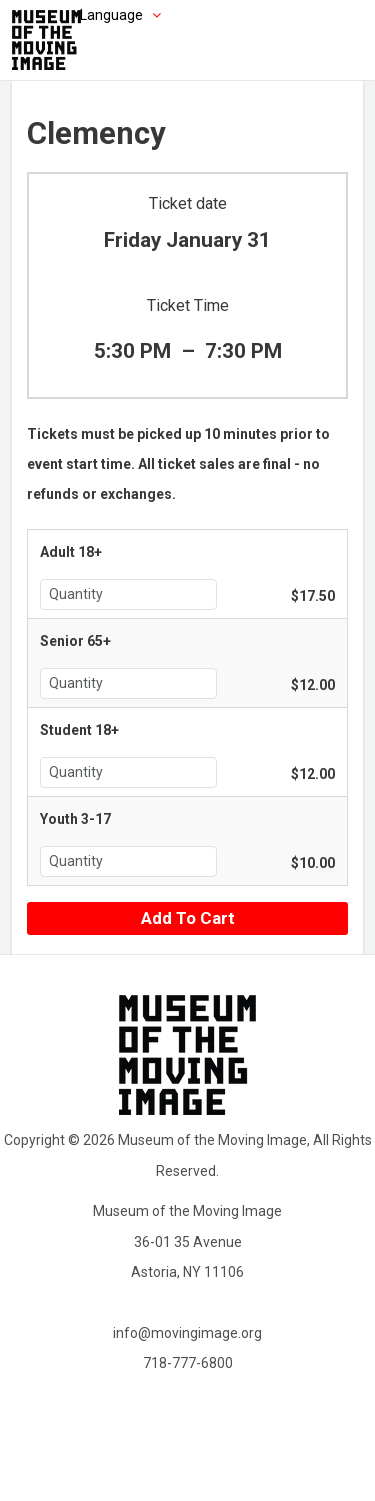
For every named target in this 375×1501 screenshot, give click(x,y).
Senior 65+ (75, 641)
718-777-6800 (188, 1363)
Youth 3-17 (75, 819)
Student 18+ (79, 730)
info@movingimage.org (187, 1333)
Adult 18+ (71, 552)
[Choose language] (90, 15)
